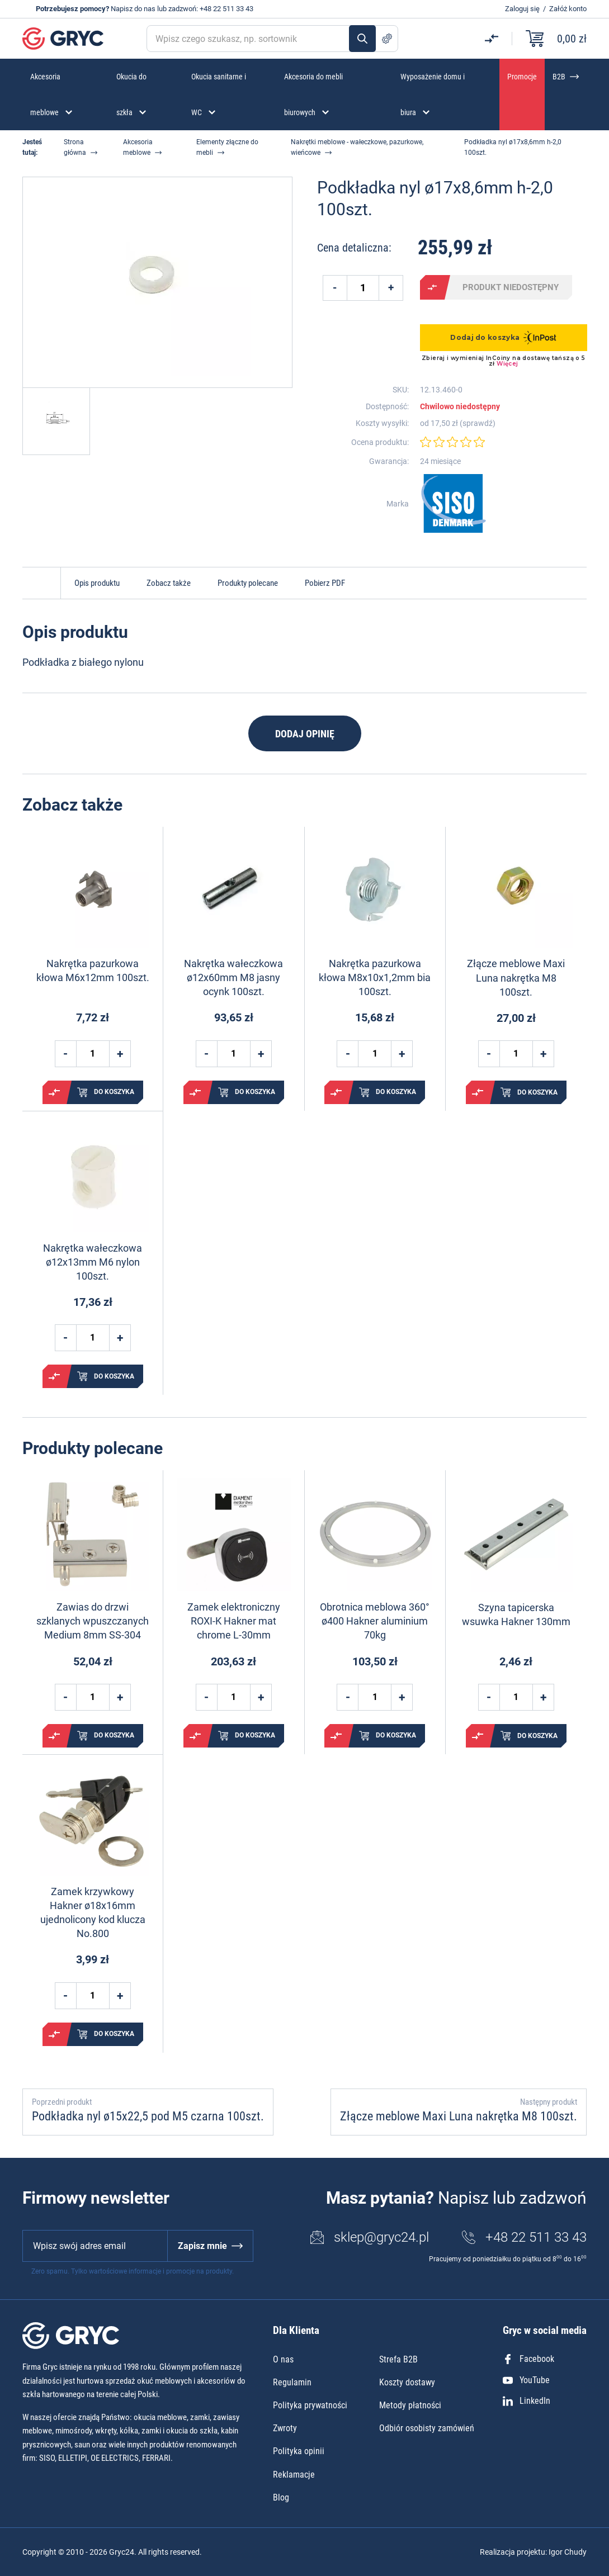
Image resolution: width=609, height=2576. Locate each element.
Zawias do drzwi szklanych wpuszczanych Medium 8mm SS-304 (92, 1621)
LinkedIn (526, 2400)
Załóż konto (568, 8)
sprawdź (477, 423)
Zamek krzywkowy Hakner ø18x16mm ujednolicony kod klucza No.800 (92, 1913)
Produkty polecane (248, 583)
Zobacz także (169, 583)
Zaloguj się (522, 8)
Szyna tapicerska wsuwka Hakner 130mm (516, 1614)
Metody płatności (410, 2405)
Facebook (528, 2359)
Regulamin (292, 2382)
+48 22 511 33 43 (226, 8)
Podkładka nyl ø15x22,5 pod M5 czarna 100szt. (148, 2116)
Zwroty (285, 2428)
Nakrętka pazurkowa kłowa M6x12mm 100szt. (92, 970)
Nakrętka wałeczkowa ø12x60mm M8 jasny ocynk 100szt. (233, 977)
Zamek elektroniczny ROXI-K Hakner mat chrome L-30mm (233, 1621)
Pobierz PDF (325, 583)
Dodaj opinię (304, 734)
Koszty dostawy (407, 2382)
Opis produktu (97, 583)
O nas (283, 2359)
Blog (281, 2497)
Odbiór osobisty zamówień (426, 2428)
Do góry (41, 583)
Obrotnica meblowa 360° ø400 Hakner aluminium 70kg (374, 1621)
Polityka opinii (298, 2451)
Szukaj (362, 38)
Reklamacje (294, 2474)
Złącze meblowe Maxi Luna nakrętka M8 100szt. (516, 977)
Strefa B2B (398, 2359)
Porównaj (432, 287)
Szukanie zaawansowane (387, 38)
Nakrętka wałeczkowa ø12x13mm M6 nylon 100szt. (92, 1262)
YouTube (526, 2380)
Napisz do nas (133, 8)
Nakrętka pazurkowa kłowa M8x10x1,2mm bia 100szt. (375, 977)
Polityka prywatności (310, 2405)
